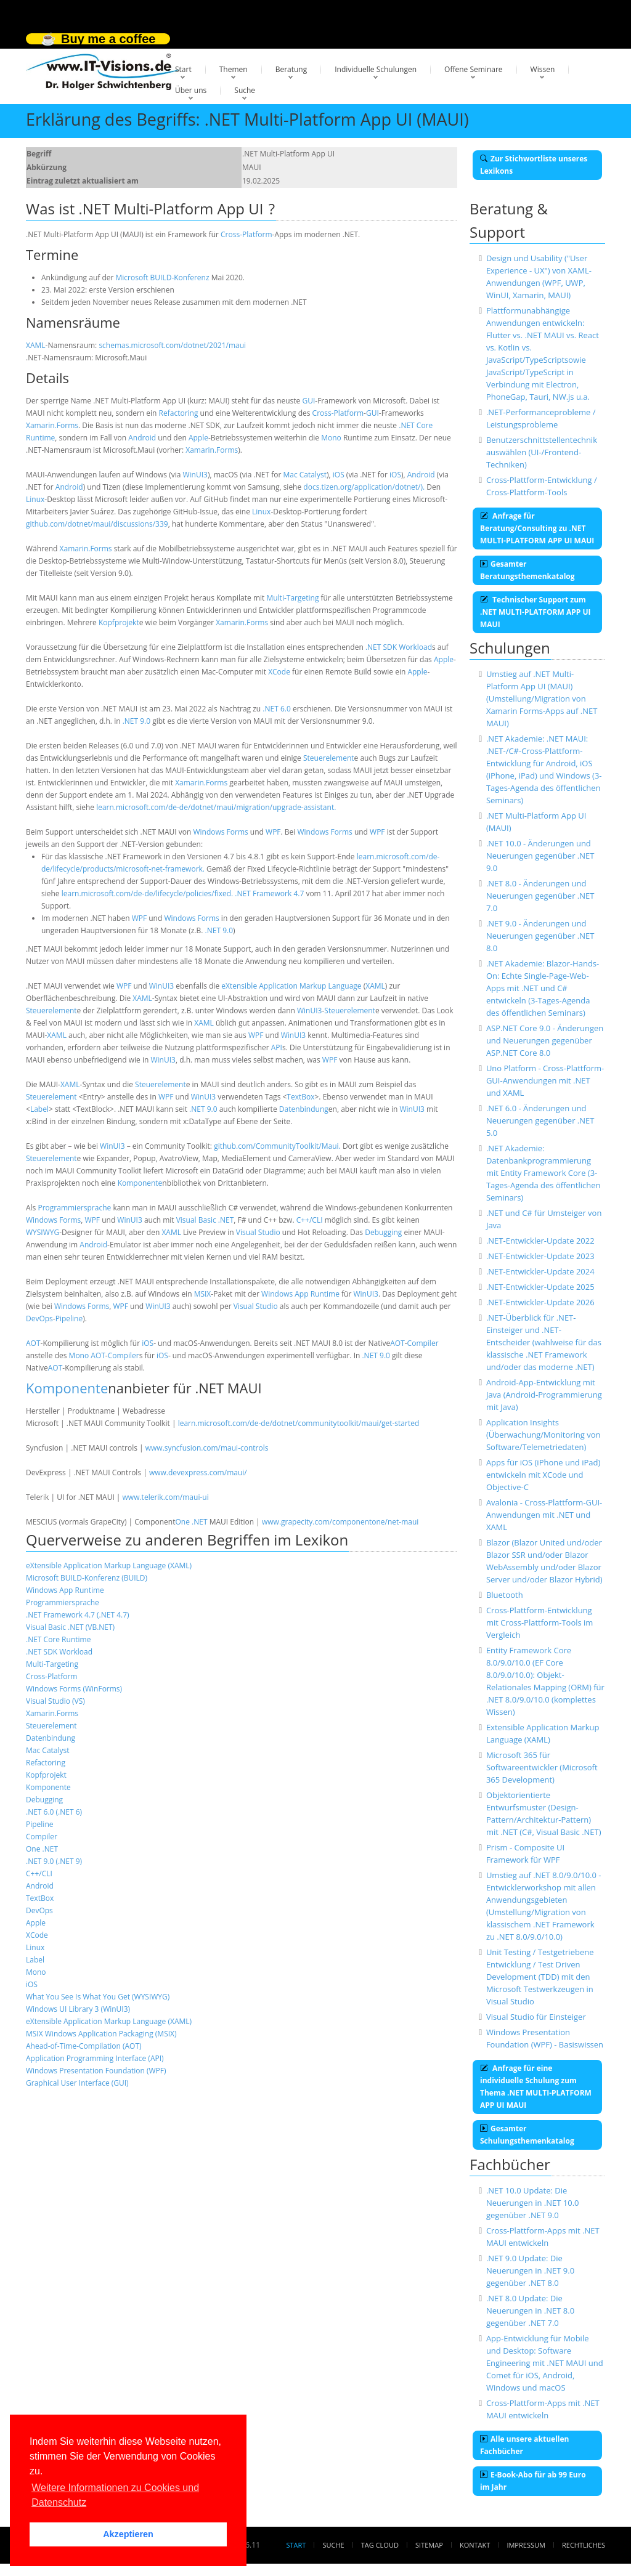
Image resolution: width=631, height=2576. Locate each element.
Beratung (291, 69)
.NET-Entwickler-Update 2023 (540, 1256)
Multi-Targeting (292, 598)
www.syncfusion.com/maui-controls (207, 1448)
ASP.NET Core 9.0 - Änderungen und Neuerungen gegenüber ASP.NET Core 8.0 (544, 1040)
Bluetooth (504, 1594)
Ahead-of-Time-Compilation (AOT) (84, 2046)
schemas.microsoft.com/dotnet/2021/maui (172, 345)
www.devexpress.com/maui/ (198, 1472)
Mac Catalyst (305, 474)
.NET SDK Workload (398, 647)
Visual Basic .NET (205, 1220)
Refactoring (178, 413)
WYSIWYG (42, 1232)
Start (183, 69)
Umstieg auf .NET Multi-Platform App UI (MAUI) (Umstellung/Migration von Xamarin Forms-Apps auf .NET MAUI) (541, 698)
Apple (198, 437)
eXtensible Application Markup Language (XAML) (109, 1565)
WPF (273, 832)
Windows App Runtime (300, 1294)
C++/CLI (309, 1220)
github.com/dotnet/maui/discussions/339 (97, 524)
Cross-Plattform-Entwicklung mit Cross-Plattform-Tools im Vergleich (539, 1622)
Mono (331, 437)
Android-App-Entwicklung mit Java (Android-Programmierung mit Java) (544, 1394)
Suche (244, 90)
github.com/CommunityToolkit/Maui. (277, 1146)
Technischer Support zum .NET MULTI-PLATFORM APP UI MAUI (535, 612)
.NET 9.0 (136, 721)
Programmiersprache (74, 1207)
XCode (279, 671)
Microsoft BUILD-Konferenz (163, 277)
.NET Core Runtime (58, 1639)
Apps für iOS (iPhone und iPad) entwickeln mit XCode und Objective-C (543, 1475)
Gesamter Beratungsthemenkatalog (527, 570)
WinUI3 (194, 474)
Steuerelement (328, 758)
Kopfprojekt (119, 622)
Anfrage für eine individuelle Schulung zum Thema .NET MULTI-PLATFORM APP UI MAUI (536, 2086)
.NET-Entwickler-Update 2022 (540, 1240)
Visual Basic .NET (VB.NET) (70, 1627)
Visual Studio (258, 1232)
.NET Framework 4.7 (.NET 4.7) (77, 1615)
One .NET (192, 1522)
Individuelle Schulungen (376, 69)
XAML (36, 345)
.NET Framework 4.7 (269, 893)
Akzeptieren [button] (128, 2534)
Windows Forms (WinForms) (74, 1688)
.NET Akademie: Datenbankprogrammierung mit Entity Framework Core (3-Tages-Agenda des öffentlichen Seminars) (543, 1173)
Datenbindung (303, 1109)
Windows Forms (220, 832)
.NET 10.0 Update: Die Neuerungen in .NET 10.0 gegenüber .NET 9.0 (532, 2203)
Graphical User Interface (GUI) (77, 2083)
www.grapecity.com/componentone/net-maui (340, 1522)
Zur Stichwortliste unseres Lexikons (533, 164)
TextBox (300, 1097)
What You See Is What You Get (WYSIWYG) (97, 1996)
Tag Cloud (380, 2545)
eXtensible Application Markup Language (291, 986)
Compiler (423, 1343)
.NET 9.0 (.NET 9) (54, 1861)
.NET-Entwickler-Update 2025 (540, 1286)
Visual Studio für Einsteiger (536, 2016)
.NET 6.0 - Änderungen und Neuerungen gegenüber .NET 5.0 (540, 1120)
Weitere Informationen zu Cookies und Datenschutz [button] (115, 2495)
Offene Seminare (473, 69)
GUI (308, 400)
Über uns (190, 90)
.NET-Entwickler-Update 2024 (540, 1271)
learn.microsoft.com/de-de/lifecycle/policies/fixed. (148, 893)
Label (39, 1109)
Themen (233, 69)
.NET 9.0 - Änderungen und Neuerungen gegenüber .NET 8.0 (540, 936)
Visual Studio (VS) (55, 1701)
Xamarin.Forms (52, 425)
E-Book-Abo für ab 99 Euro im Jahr (533, 2480)
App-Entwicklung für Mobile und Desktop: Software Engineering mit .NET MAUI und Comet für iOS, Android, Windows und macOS (544, 2363)
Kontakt (475, 2545)
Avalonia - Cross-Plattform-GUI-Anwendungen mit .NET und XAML (544, 1515)
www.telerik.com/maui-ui (166, 1497)
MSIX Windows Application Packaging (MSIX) (101, 2033)
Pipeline (69, 1318)
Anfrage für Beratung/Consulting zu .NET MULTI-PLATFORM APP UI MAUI (537, 528)
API (276, 1047)
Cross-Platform (246, 234)
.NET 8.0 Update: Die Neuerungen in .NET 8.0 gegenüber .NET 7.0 (530, 2310)
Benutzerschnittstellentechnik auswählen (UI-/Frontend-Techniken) (541, 452)
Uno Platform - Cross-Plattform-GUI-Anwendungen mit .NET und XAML (545, 1080)
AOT (33, 1343)
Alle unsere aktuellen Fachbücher (524, 2445)
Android (142, 437)
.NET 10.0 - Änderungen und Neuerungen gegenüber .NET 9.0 (540, 855)
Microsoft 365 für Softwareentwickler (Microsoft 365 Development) (542, 1767)
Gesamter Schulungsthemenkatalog (527, 2134)
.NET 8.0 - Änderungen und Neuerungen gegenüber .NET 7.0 (540, 895)
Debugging (383, 1232)
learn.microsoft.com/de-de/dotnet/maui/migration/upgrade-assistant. (216, 807)
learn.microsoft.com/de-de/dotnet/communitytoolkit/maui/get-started (299, 1423)
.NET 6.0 (276, 708)
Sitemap (429, 2545)
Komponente (140, 1183)
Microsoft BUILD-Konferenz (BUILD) (86, 1578)
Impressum (526, 2545)
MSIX (202, 1294)
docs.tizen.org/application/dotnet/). (364, 487)
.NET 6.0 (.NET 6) (54, 1812)
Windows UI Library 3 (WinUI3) (78, 2009)
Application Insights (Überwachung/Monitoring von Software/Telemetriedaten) (543, 1434)
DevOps (39, 1318)
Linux (35, 499)
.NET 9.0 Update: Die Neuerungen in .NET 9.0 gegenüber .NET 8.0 (530, 2270)
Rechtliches (583, 2545)
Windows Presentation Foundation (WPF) (96, 2070)
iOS (338, 474)
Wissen (543, 69)
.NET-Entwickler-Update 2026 (540, 1302)
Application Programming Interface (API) (95, 2058)
